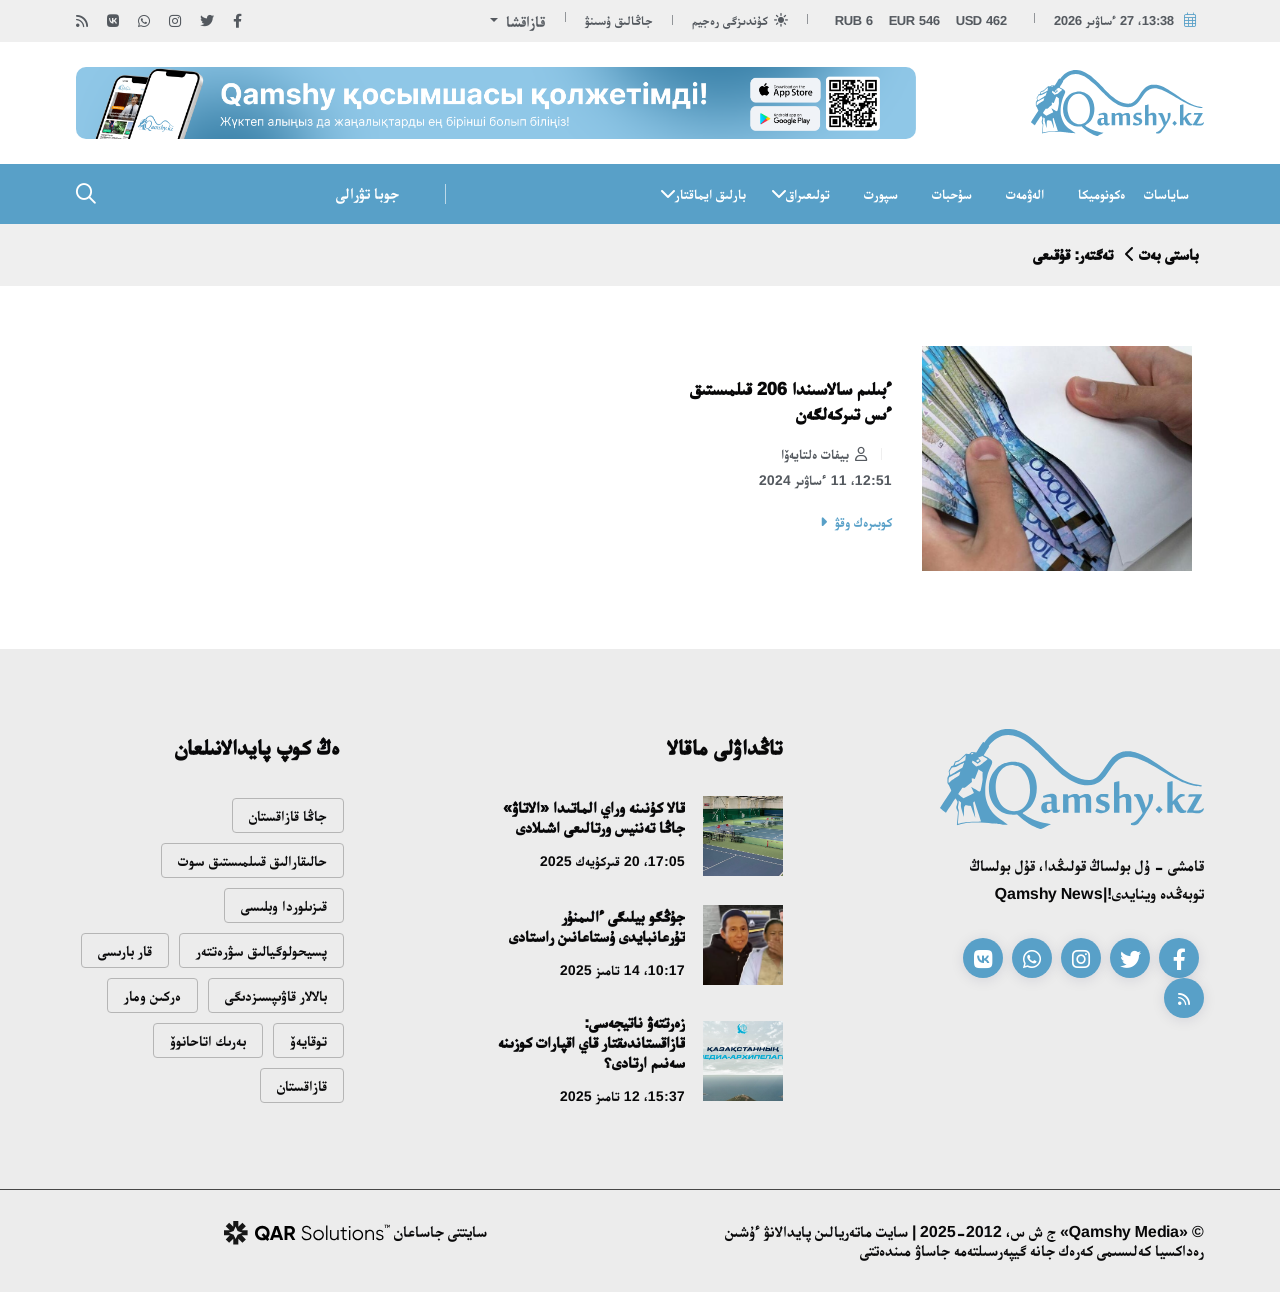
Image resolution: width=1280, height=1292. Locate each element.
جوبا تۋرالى (367, 193)
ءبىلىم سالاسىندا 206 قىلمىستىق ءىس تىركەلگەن (791, 401)
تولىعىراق (808, 194)
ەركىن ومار (152, 995)
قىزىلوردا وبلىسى (284, 905)
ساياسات (1166, 194)
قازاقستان (302, 1085)
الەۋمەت (1025, 194)
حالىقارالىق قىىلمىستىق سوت (252, 860)
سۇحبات (952, 194)
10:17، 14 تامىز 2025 (622, 970)
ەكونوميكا (1101, 194)
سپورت (881, 194)
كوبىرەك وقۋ (863, 522)
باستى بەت (1169, 254)
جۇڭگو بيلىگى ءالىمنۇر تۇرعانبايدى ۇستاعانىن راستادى (597, 926)
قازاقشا (523, 21)
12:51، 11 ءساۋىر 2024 (825, 480)
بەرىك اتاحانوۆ (208, 1040)
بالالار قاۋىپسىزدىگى (276, 995)
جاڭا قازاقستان (288, 815)
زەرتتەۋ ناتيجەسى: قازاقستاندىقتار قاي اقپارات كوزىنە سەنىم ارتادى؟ (591, 1042)
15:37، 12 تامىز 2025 (622, 1096)
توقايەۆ (308, 1040)
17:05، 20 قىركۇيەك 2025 (612, 861)
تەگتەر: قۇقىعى (1073, 254)
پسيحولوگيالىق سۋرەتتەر (261, 950)
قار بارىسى (125, 950)
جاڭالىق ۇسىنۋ (619, 20)
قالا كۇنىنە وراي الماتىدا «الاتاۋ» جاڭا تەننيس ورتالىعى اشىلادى (594, 817)
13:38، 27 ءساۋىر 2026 (1114, 20)
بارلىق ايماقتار (710, 194)
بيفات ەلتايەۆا (824, 455)
